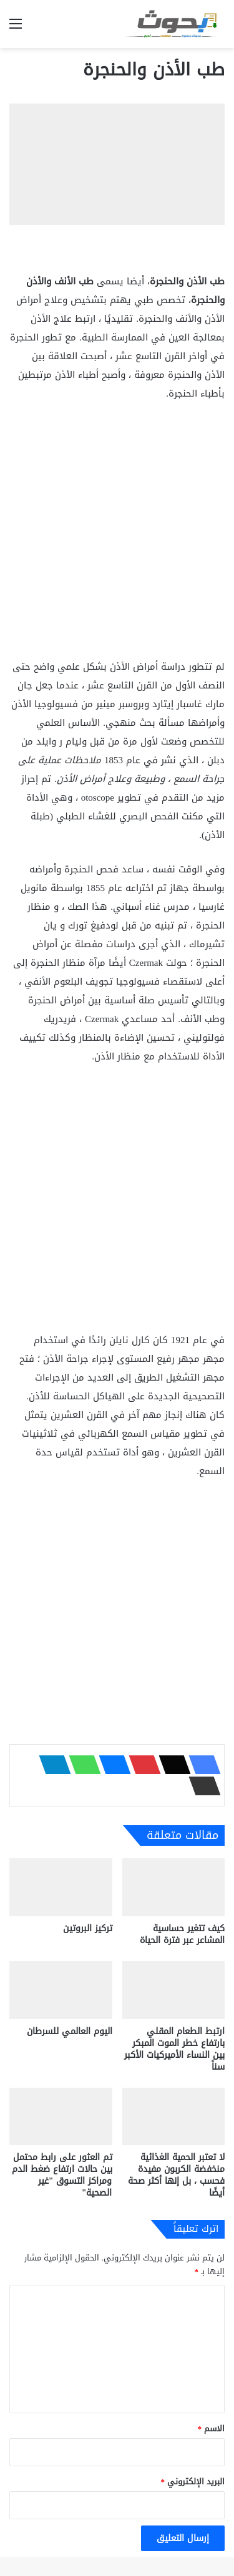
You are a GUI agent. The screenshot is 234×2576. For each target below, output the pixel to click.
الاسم (211, 2428)
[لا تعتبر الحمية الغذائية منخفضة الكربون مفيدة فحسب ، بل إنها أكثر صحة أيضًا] (173, 2117)
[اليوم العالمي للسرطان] (60, 1990)
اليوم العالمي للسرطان (69, 2031)
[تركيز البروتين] (60, 1887)
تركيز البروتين (87, 1928)
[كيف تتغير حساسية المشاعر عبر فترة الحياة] (173, 1887)
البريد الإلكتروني (193, 2481)
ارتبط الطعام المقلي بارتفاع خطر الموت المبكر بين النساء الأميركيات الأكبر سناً (174, 2049)
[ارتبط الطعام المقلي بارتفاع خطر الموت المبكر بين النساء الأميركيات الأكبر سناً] (173, 1990)
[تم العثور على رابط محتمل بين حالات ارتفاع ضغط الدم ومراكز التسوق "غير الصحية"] (60, 2117)
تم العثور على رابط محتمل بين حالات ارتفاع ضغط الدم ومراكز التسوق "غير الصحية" (62, 2175)
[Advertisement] (117, 535)
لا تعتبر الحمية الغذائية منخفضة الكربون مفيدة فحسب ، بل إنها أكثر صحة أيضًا (176, 2175)
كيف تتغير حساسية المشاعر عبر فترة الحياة (182, 1934)
